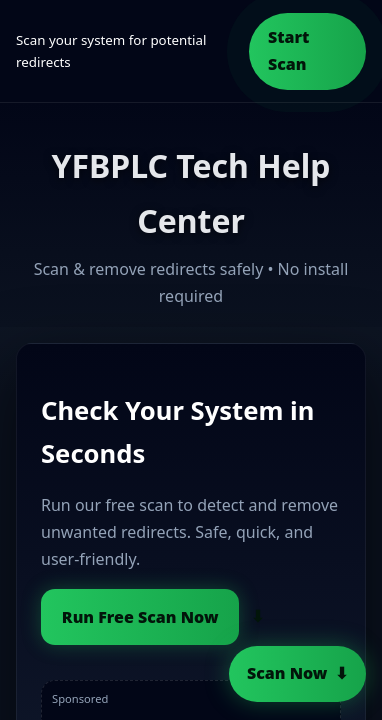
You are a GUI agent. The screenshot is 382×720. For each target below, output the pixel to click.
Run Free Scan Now (140, 617)
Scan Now (287, 673)
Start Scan (288, 50)
